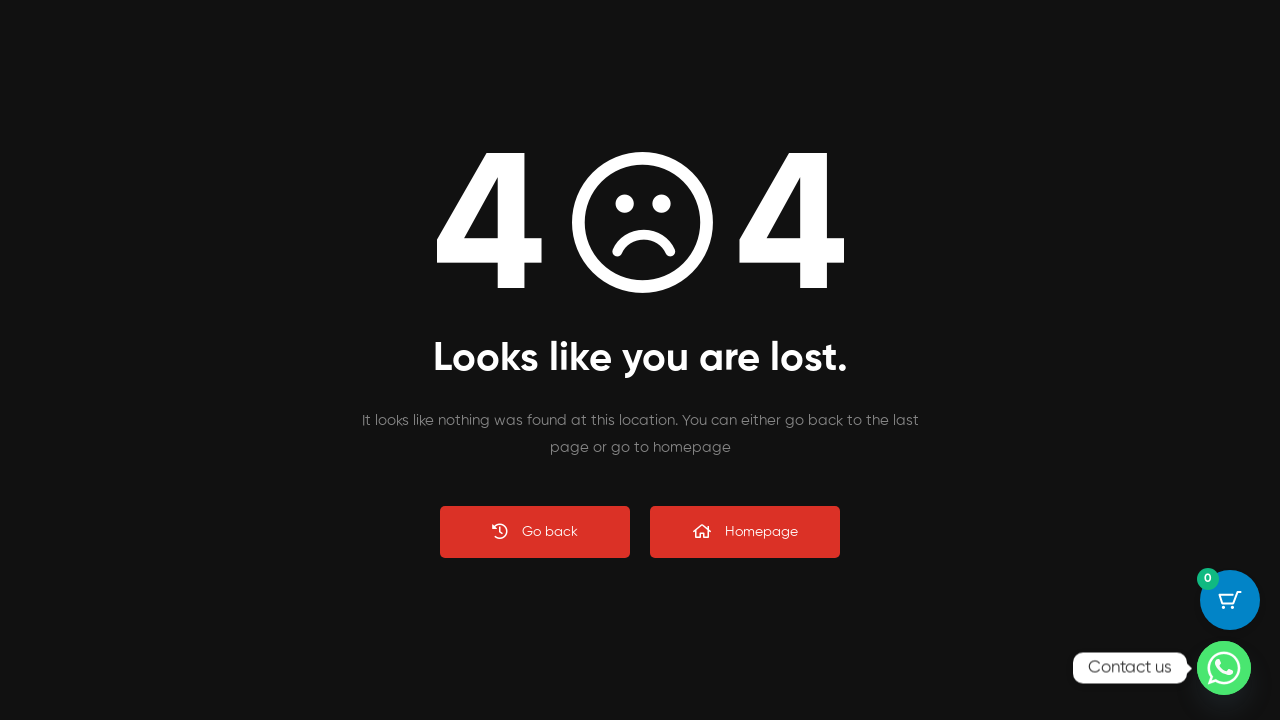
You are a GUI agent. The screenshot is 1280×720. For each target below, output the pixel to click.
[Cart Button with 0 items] (1230, 600)
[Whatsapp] (1224, 668)
